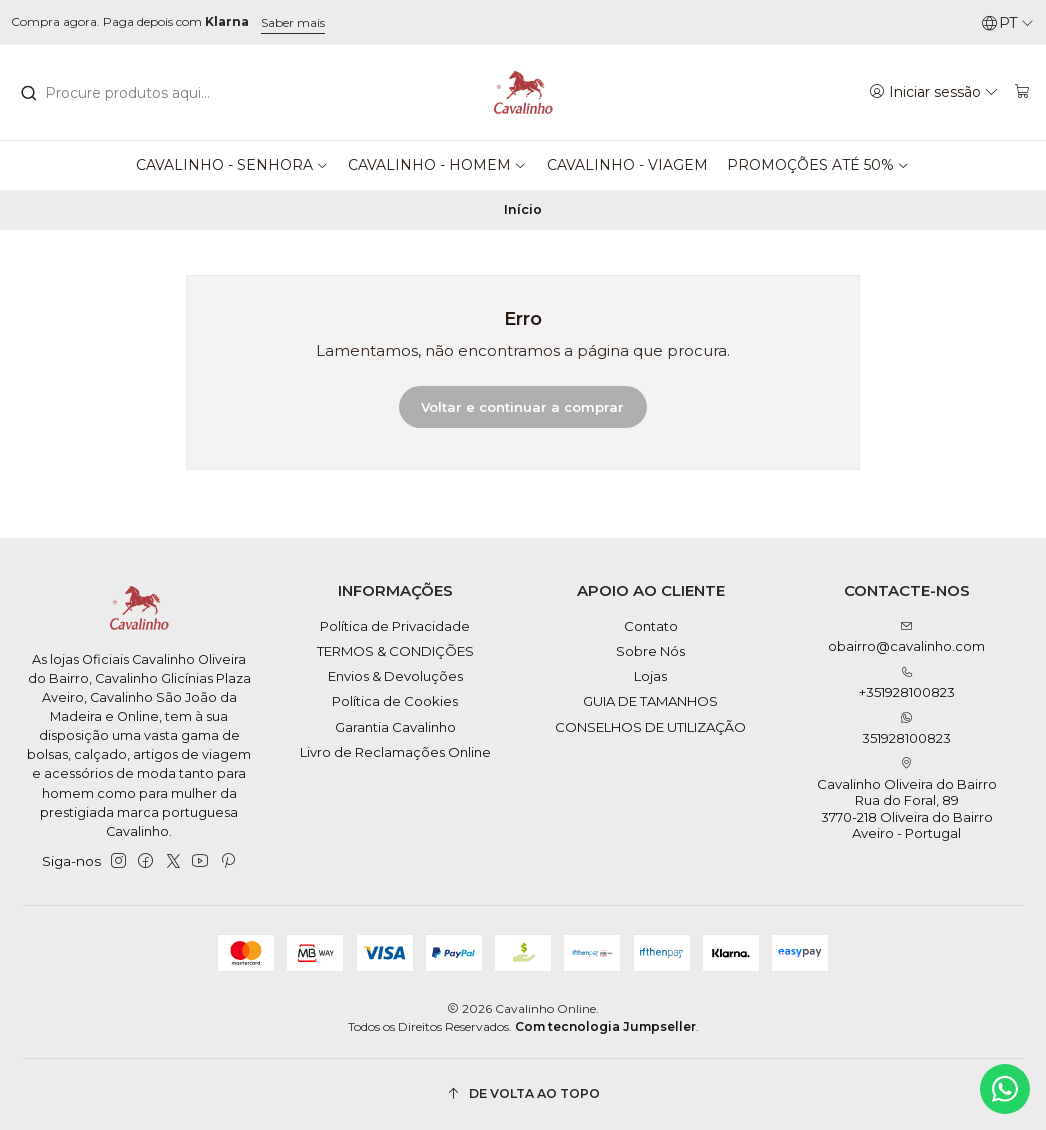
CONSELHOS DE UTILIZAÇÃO (650, 727)
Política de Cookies (395, 701)
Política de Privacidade (395, 626)
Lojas (650, 676)
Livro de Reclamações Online (395, 752)
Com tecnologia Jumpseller (605, 1026)
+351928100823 (907, 683)
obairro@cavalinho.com (906, 637)
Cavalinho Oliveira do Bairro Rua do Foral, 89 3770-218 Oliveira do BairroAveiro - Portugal (907, 799)
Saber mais (293, 22)
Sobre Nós (650, 651)
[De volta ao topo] (523, 1094)
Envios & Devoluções (395, 676)
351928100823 (906, 728)
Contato (651, 626)
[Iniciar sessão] (934, 92)
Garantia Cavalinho (395, 727)
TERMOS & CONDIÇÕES (395, 651)
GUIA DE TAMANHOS (650, 701)
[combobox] (129, 93)
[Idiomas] (1007, 23)
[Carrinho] (1022, 92)
